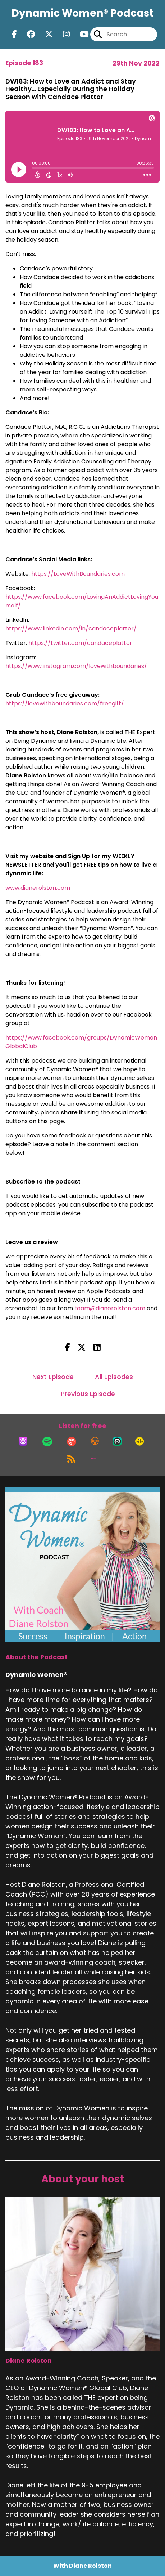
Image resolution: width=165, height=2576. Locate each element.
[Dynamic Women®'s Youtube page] (80, 34)
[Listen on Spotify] (47, 1441)
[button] (93, 1458)
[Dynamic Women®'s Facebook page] (14, 34)
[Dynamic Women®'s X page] (44, 34)
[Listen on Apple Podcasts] (23, 1441)
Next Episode (53, 1376)
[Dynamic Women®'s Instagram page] (62, 34)
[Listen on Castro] (117, 1441)
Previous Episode (88, 1393)
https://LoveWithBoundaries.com (78, 574)
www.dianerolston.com (37, 888)
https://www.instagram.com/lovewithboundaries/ (76, 666)
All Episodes (114, 1376)
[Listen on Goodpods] (139, 1441)
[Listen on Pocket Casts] (71, 1441)
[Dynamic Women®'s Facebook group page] (26, 34)
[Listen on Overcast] (95, 1441)
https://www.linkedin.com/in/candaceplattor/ (71, 628)
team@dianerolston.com (109, 1308)
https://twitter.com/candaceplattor (81, 643)
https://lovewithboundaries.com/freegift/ (64, 703)
